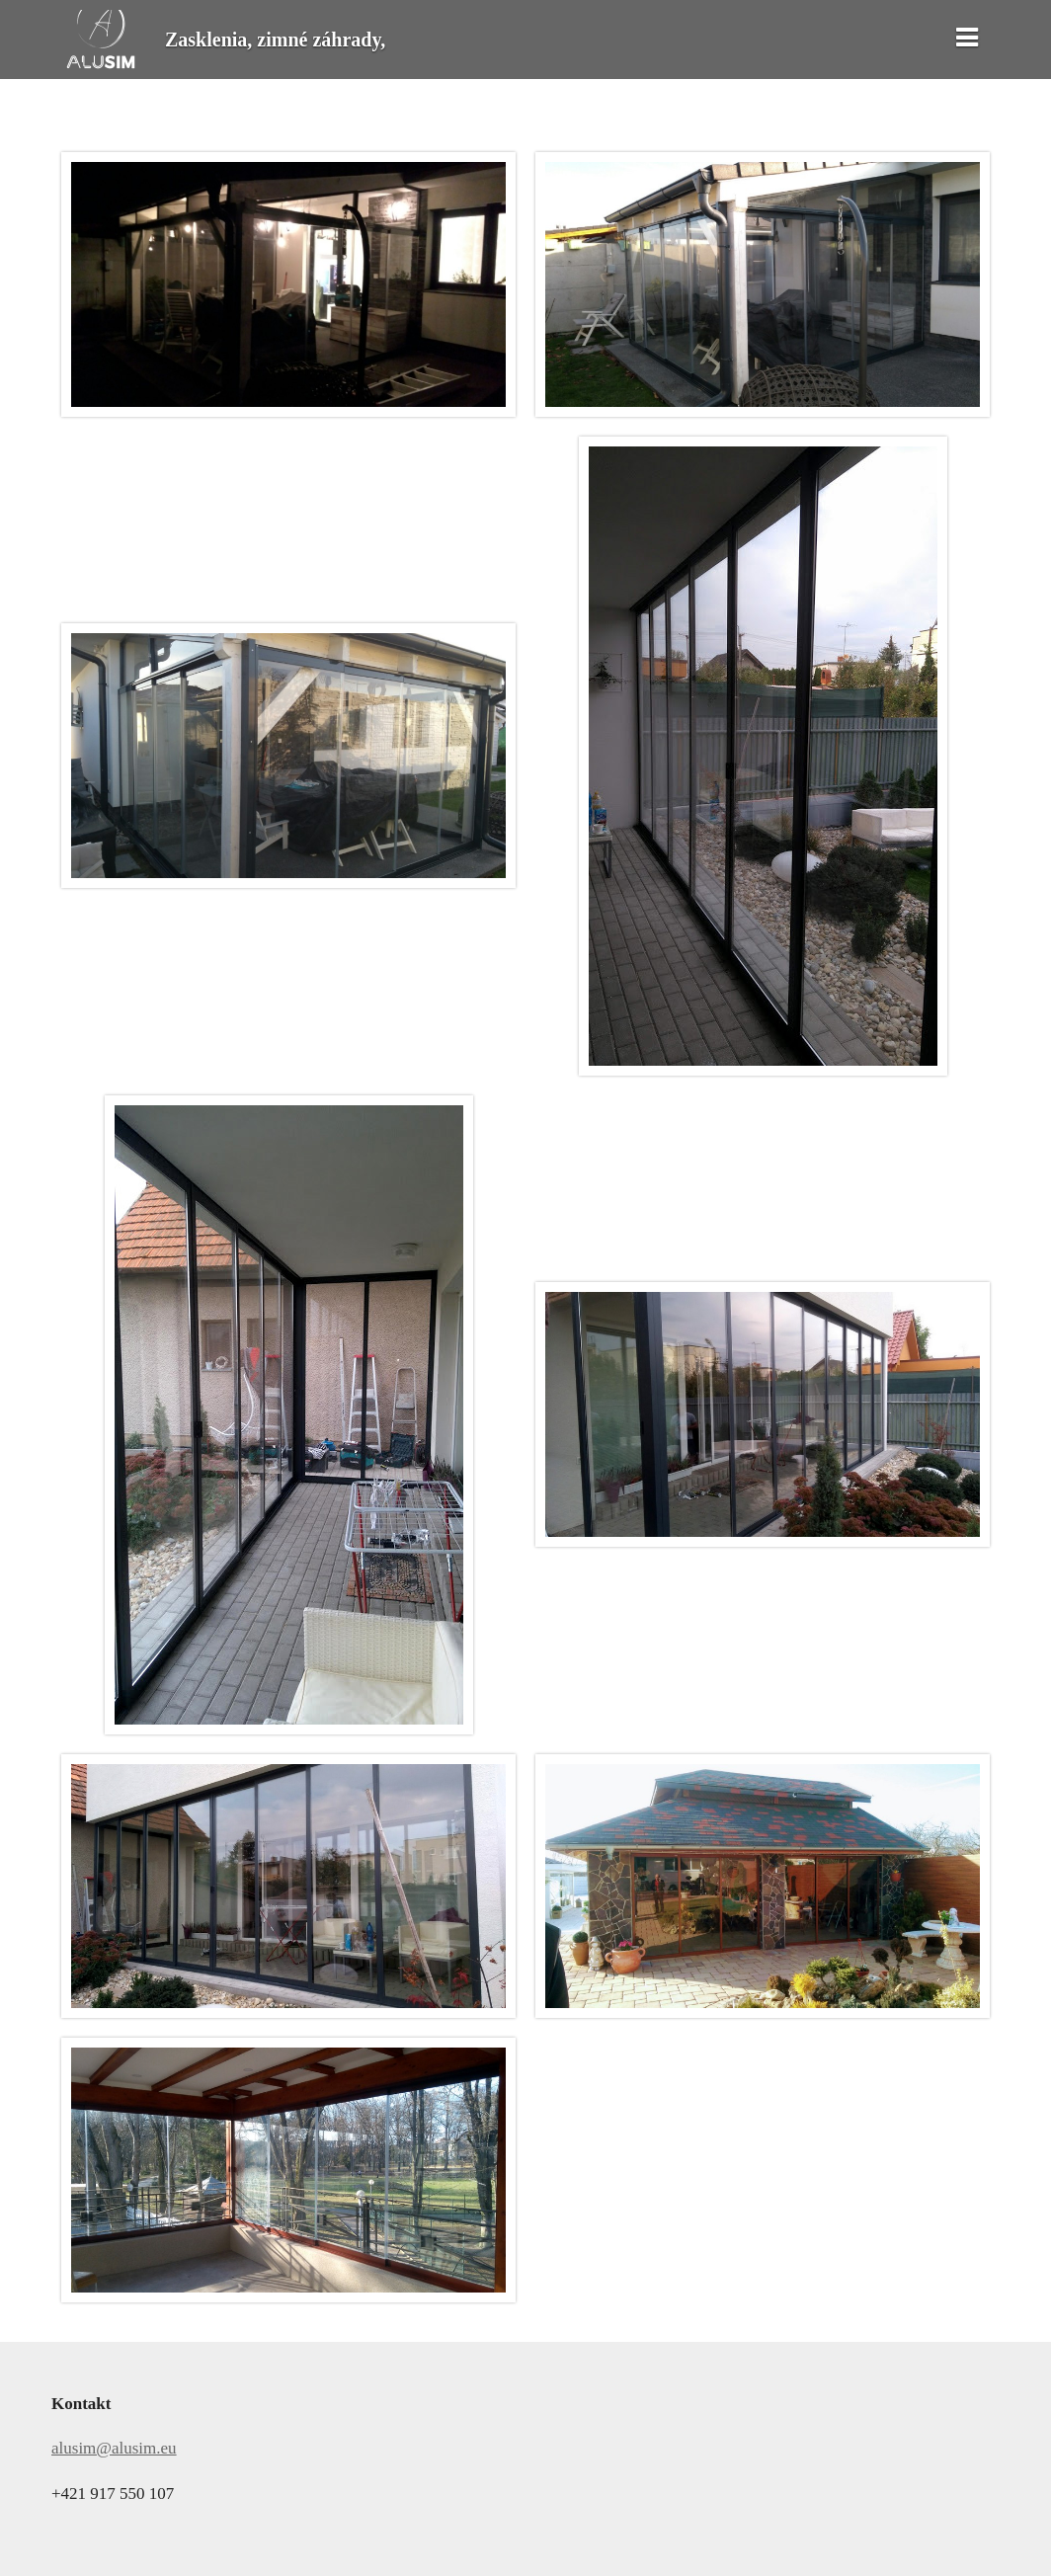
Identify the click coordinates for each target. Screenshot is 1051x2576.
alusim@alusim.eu (114, 2448)
